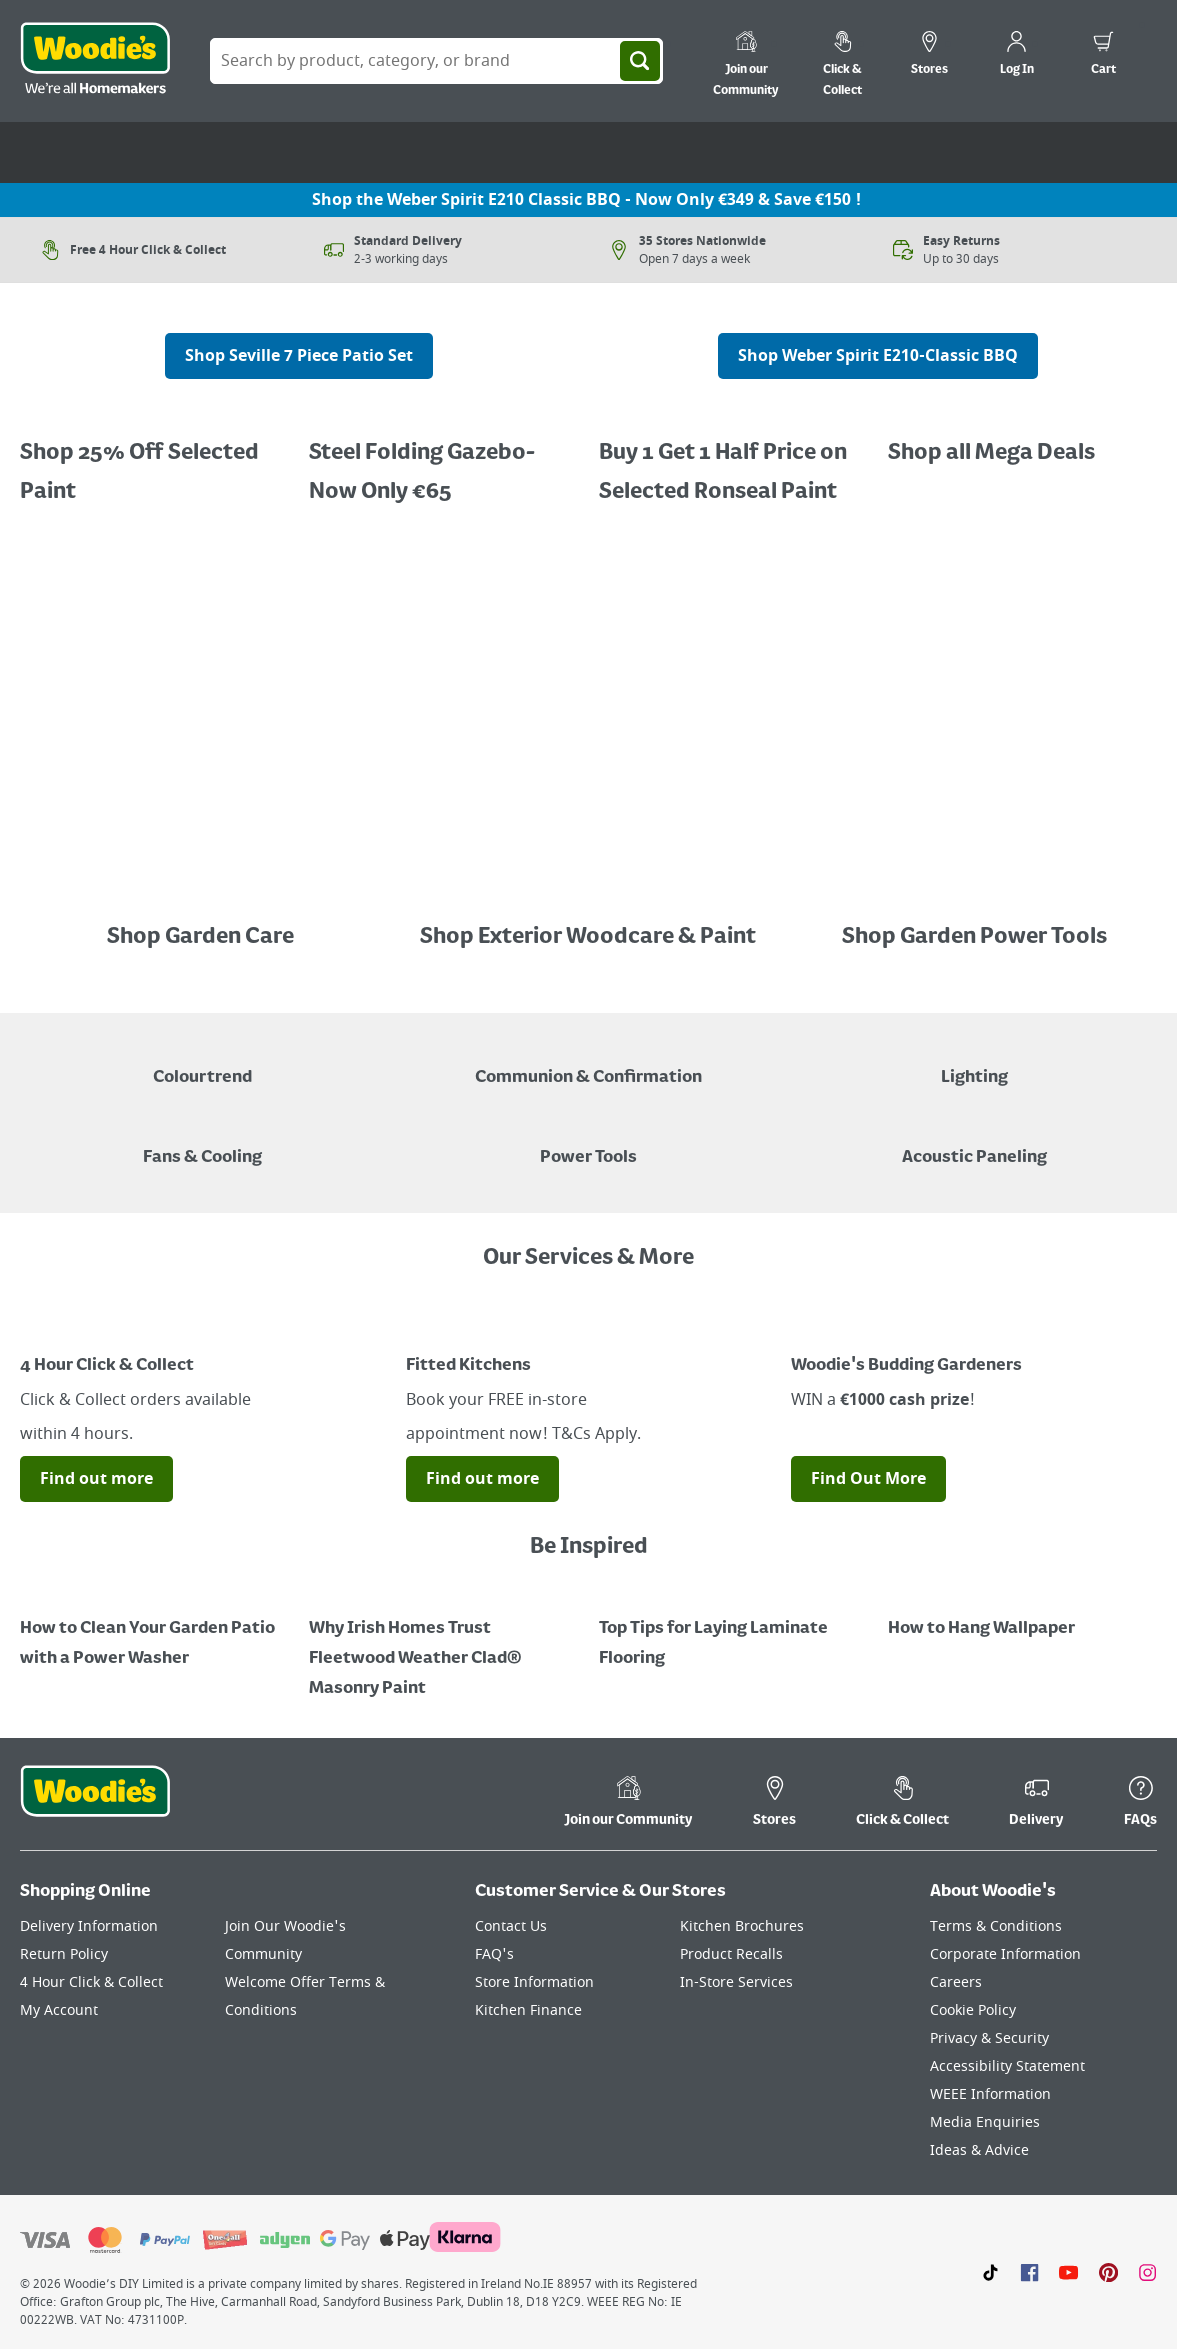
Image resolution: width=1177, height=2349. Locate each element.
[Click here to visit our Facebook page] (1029, 2272)
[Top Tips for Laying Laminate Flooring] (733, 1629)
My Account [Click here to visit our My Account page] (59, 2010)
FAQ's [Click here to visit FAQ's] (494, 1954)
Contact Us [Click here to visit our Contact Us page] (511, 1926)
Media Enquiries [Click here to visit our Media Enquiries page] (985, 2122)
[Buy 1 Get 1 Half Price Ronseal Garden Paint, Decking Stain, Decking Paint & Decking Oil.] (443, 458)
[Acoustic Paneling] (974, 1143)
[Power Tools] (588, 1143)
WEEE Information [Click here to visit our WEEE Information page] (990, 2094)
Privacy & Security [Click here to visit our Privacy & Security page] (989, 2038)
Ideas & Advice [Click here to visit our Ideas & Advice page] (979, 2150)
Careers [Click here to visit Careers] (956, 1982)
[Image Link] (1022, 438)
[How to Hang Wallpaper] (1022, 1614)
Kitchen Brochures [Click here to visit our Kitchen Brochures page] (742, 1926)
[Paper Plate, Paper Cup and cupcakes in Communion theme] (588, 1063)
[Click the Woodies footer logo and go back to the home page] (95, 1804)
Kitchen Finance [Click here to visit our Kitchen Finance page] (528, 2010)
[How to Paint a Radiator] (443, 1644)
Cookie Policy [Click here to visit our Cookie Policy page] (973, 2010)
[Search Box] (436, 61)
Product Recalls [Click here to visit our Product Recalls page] (731, 1954)
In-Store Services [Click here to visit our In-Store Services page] (736, 1982)
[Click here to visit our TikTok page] (990, 2272)
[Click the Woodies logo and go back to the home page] (95, 61)
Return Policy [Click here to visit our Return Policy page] (64, 1954)
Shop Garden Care (202, 937)
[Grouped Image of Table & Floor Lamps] (974, 1063)
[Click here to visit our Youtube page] (1068, 2272)
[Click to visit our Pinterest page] (1108, 2272)
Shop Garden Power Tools (974, 937)
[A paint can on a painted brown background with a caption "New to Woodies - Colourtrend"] (202, 1063)
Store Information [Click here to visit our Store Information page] (534, 1982)
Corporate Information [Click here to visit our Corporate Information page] (1005, 1954)
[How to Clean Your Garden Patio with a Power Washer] (154, 1629)
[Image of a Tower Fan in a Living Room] (202, 1143)
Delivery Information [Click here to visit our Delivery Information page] (89, 1926)
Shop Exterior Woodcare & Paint (588, 937)
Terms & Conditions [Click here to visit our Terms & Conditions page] (996, 1926)
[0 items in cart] (1103, 56)
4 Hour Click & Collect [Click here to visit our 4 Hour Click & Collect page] (91, 1982)
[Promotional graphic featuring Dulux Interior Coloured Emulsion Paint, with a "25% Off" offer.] (154, 458)
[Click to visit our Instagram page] (1147, 2272)
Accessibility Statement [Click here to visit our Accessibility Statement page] (1007, 2066)
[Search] (640, 61)
